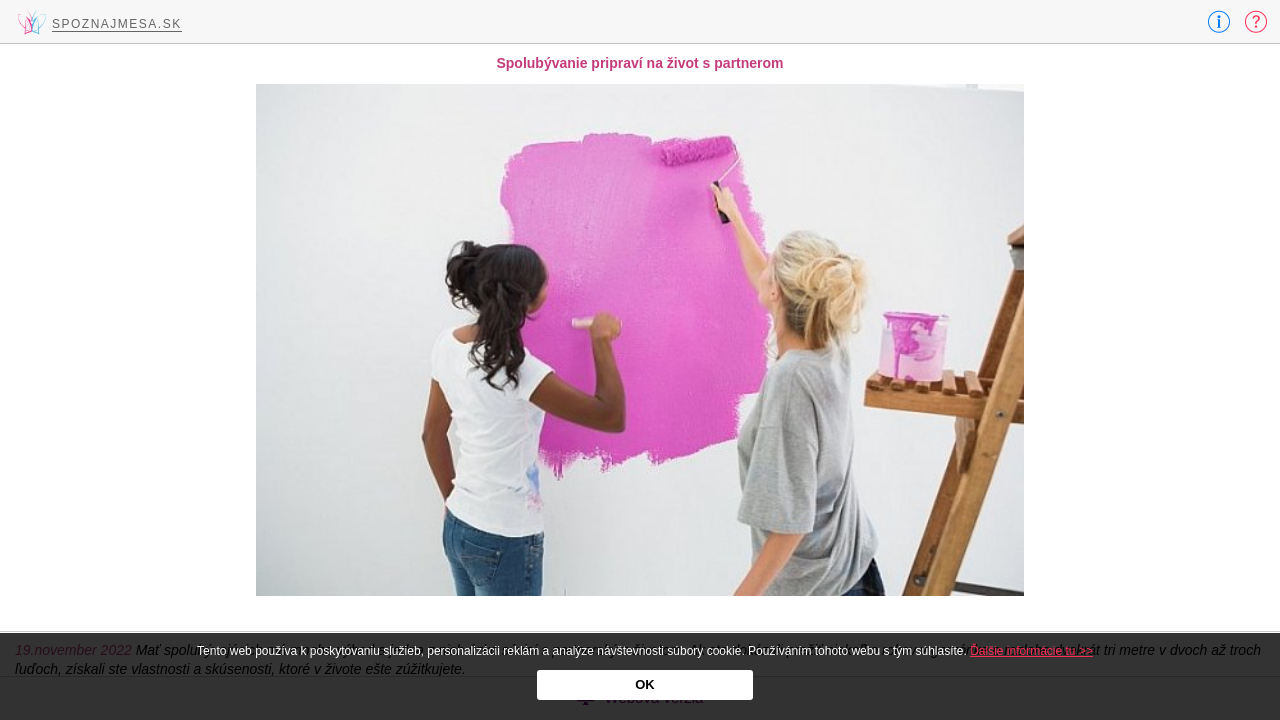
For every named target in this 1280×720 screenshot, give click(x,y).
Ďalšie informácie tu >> (1031, 651)
